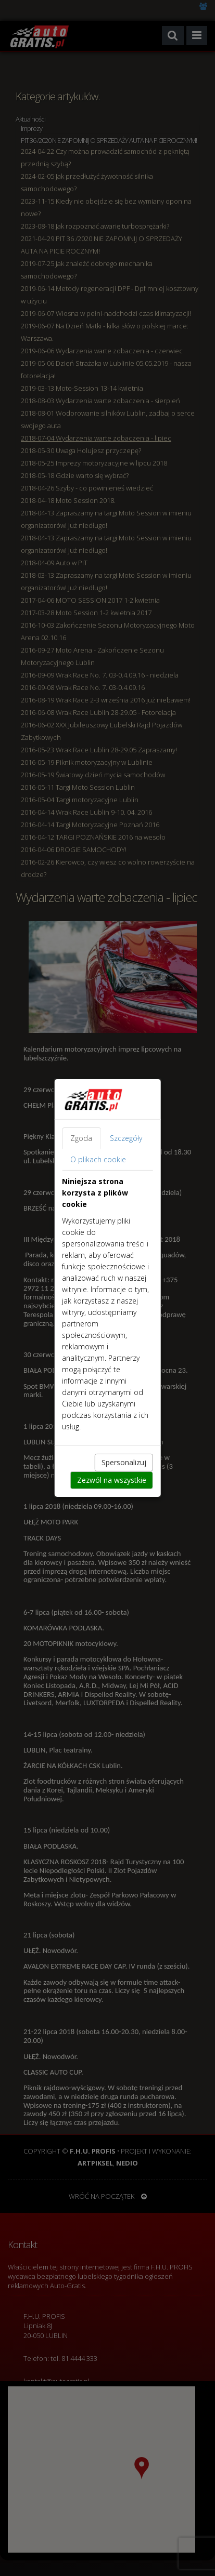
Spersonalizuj (124, 1462)
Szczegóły (126, 1138)
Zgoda (81, 1138)
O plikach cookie (98, 1159)
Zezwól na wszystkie (111, 1480)
